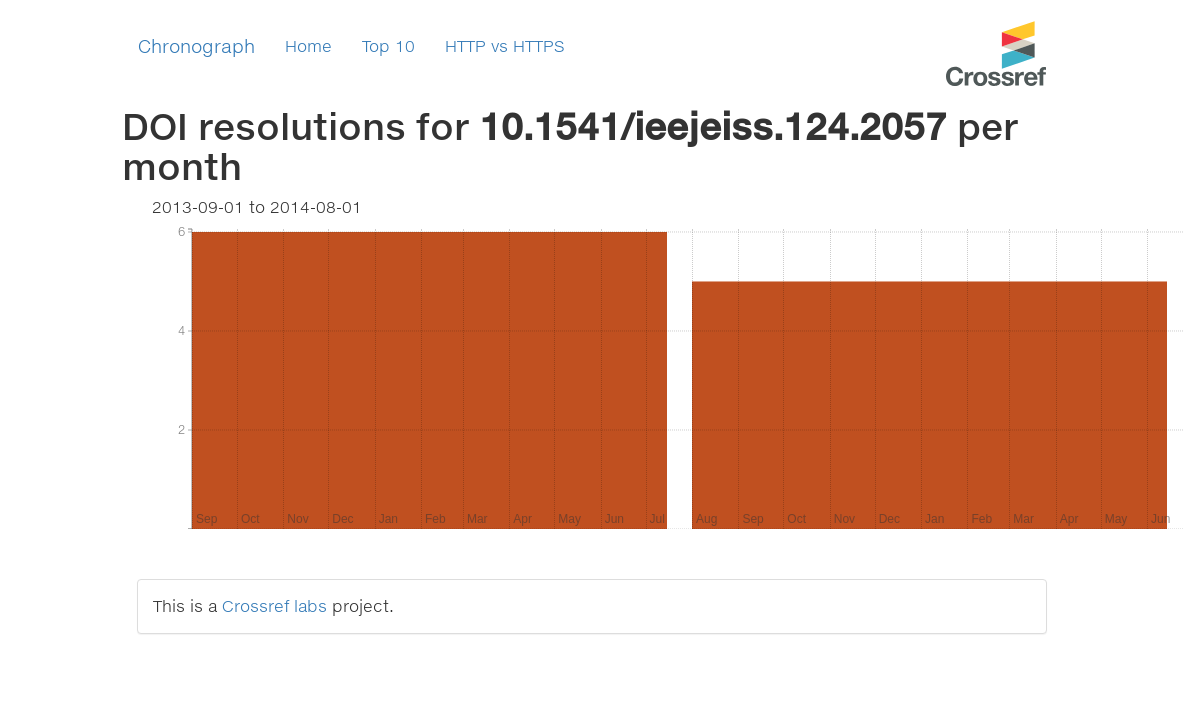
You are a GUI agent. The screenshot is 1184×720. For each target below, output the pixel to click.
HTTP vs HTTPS (505, 45)
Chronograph (196, 46)
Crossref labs (274, 605)
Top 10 (388, 45)
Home (308, 45)
